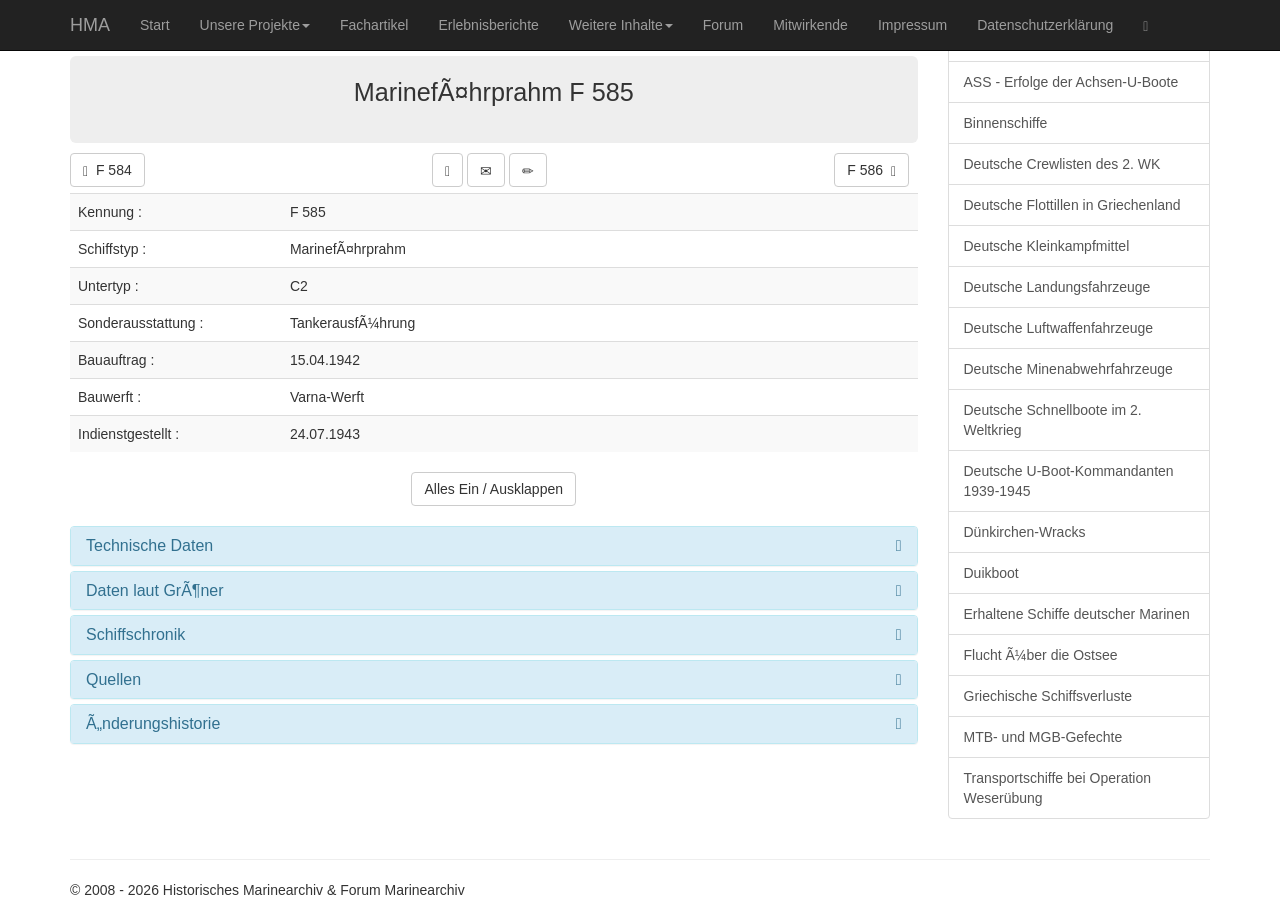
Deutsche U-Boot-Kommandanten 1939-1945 (1069, 481)
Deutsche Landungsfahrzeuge (1057, 287)
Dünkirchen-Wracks (1025, 532)
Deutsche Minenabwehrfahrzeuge (1068, 369)
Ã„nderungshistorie (153, 723)
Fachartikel (374, 25)
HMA (90, 25)
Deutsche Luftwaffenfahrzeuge (1059, 328)
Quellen (113, 679)
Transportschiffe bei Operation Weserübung (1058, 788)
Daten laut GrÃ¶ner (155, 590)
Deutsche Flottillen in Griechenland (1072, 205)
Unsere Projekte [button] (255, 25)
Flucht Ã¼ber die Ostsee (1041, 655)
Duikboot (991, 573)
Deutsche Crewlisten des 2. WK (1062, 164)
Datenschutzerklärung (1045, 25)
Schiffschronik (135, 634)
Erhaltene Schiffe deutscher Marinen (1077, 614)
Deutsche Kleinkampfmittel (1047, 246)
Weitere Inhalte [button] (621, 25)
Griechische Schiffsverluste (1048, 696)
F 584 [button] (107, 170)
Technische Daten (149, 545)
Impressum (912, 25)
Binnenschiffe (1006, 123)
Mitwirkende (810, 25)
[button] (447, 170)
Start (155, 25)
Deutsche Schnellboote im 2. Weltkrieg (1053, 420)
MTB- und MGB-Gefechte (1043, 737)
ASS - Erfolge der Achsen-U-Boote (1071, 82)
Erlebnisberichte (488, 25)
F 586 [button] (871, 170)
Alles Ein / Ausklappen (493, 489)
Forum (723, 25)
